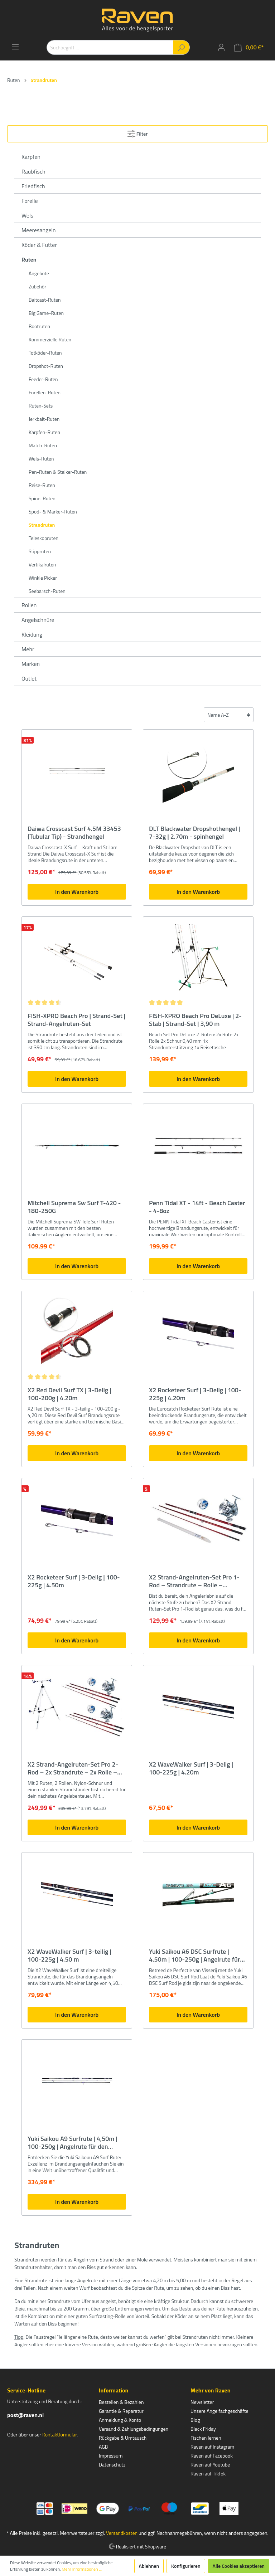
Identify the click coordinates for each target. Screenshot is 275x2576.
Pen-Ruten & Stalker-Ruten (58, 472)
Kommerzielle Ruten (50, 339)
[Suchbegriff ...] (110, 47)
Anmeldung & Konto (120, 2420)
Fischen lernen (205, 2437)
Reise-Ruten (42, 485)
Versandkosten (122, 2533)
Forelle (29, 200)
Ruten (29, 259)
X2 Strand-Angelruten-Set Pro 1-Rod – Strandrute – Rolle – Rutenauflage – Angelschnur (194, 1581)
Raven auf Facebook (211, 2455)
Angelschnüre (37, 619)
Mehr (27, 649)
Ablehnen (149, 2566)
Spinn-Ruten (42, 498)
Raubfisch (33, 171)
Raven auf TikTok (208, 2473)
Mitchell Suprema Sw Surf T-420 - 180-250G (74, 1207)
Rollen (29, 605)
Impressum (110, 2455)
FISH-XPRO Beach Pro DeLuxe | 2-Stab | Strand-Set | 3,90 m (195, 1020)
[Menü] (15, 47)
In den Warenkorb (76, 891)
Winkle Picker (43, 577)
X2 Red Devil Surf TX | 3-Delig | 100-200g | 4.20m (69, 1394)
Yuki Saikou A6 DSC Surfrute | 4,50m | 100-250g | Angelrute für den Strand (194, 1955)
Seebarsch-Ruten (47, 591)
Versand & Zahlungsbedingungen (133, 2429)
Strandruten (42, 525)
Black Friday (203, 2429)
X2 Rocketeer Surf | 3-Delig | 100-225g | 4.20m (195, 1394)
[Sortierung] (229, 714)
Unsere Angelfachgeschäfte (219, 2411)
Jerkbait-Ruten (44, 419)
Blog (195, 2420)
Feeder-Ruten (43, 379)
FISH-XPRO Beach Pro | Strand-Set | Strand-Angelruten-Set (76, 1020)
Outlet (29, 678)
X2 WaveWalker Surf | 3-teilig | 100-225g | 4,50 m (69, 1955)
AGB (103, 2446)
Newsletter (202, 2402)
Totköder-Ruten (45, 352)
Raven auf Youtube (210, 2464)
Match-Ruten (43, 445)
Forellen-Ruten (45, 392)
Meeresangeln (38, 230)
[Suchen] (181, 47)
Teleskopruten (43, 538)
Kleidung (31, 634)
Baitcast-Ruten (45, 299)
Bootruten (39, 326)
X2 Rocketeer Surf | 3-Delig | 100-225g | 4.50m (74, 1581)
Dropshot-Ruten (46, 366)
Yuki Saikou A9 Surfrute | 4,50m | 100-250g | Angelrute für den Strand (72, 2143)
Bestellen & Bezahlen (121, 2402)
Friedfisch (33, 186)
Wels (27, 215)
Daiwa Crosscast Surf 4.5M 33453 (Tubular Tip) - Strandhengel (74, 833)
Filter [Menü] (137, 132)
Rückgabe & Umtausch (122, 2437)
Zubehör (37, 286)
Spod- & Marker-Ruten (53, 511)
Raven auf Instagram (212, 2446)
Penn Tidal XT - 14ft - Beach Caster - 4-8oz (197, 1207)
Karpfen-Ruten (44, 432)
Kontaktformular (59, 2434)
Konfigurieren (185, 2566)
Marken (30, 663)
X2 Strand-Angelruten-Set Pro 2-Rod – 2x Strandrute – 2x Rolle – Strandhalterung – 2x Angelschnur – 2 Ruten (75, 1768)
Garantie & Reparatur (121, 2411)
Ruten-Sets (41, 405)
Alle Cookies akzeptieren (239, 2566)
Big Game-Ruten (46, 313)
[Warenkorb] (249, 47)
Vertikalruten (42, 564)
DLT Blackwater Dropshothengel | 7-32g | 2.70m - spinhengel (194, 833)
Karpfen (30, 156)
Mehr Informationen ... (82, 2569)
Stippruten (40, 551)
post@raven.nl (25, 2415)
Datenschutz (112, 2464)
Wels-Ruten (41, 458)
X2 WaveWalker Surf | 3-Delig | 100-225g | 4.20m (191, 1768)
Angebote (39, 273)
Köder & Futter (39, 244)
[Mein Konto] (221, 47)
